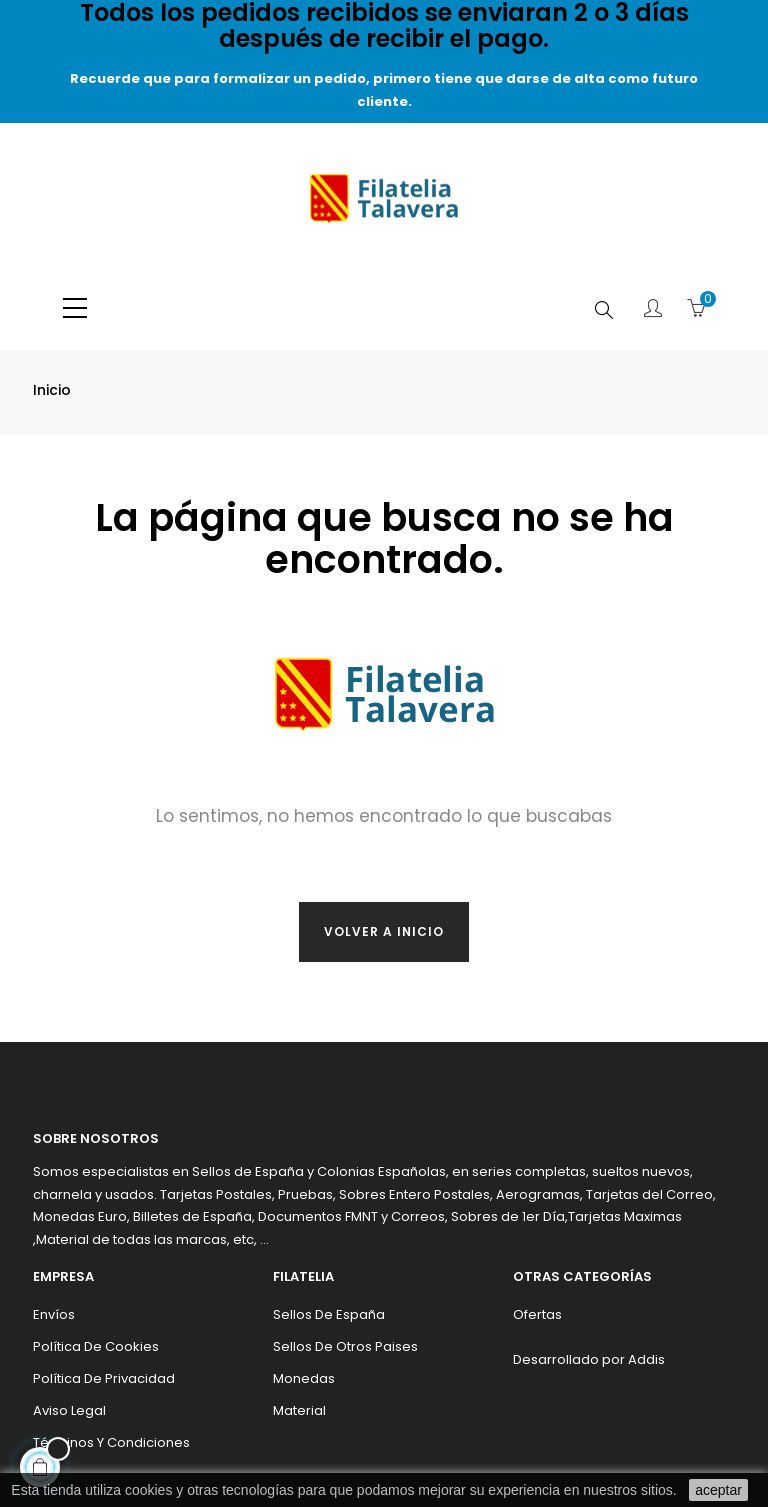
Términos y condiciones (111, 1442)
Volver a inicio (384, 931)
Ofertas (537, 1314)
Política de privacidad (104, 1378)
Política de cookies (96, 1346)
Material (299, 1410)
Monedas (304, 1378)
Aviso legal (69, 1410)
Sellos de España (329, 1314)
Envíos (54, 1314)
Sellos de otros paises (345, 1346)
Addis (646, 1359)
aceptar (718, 1490)
